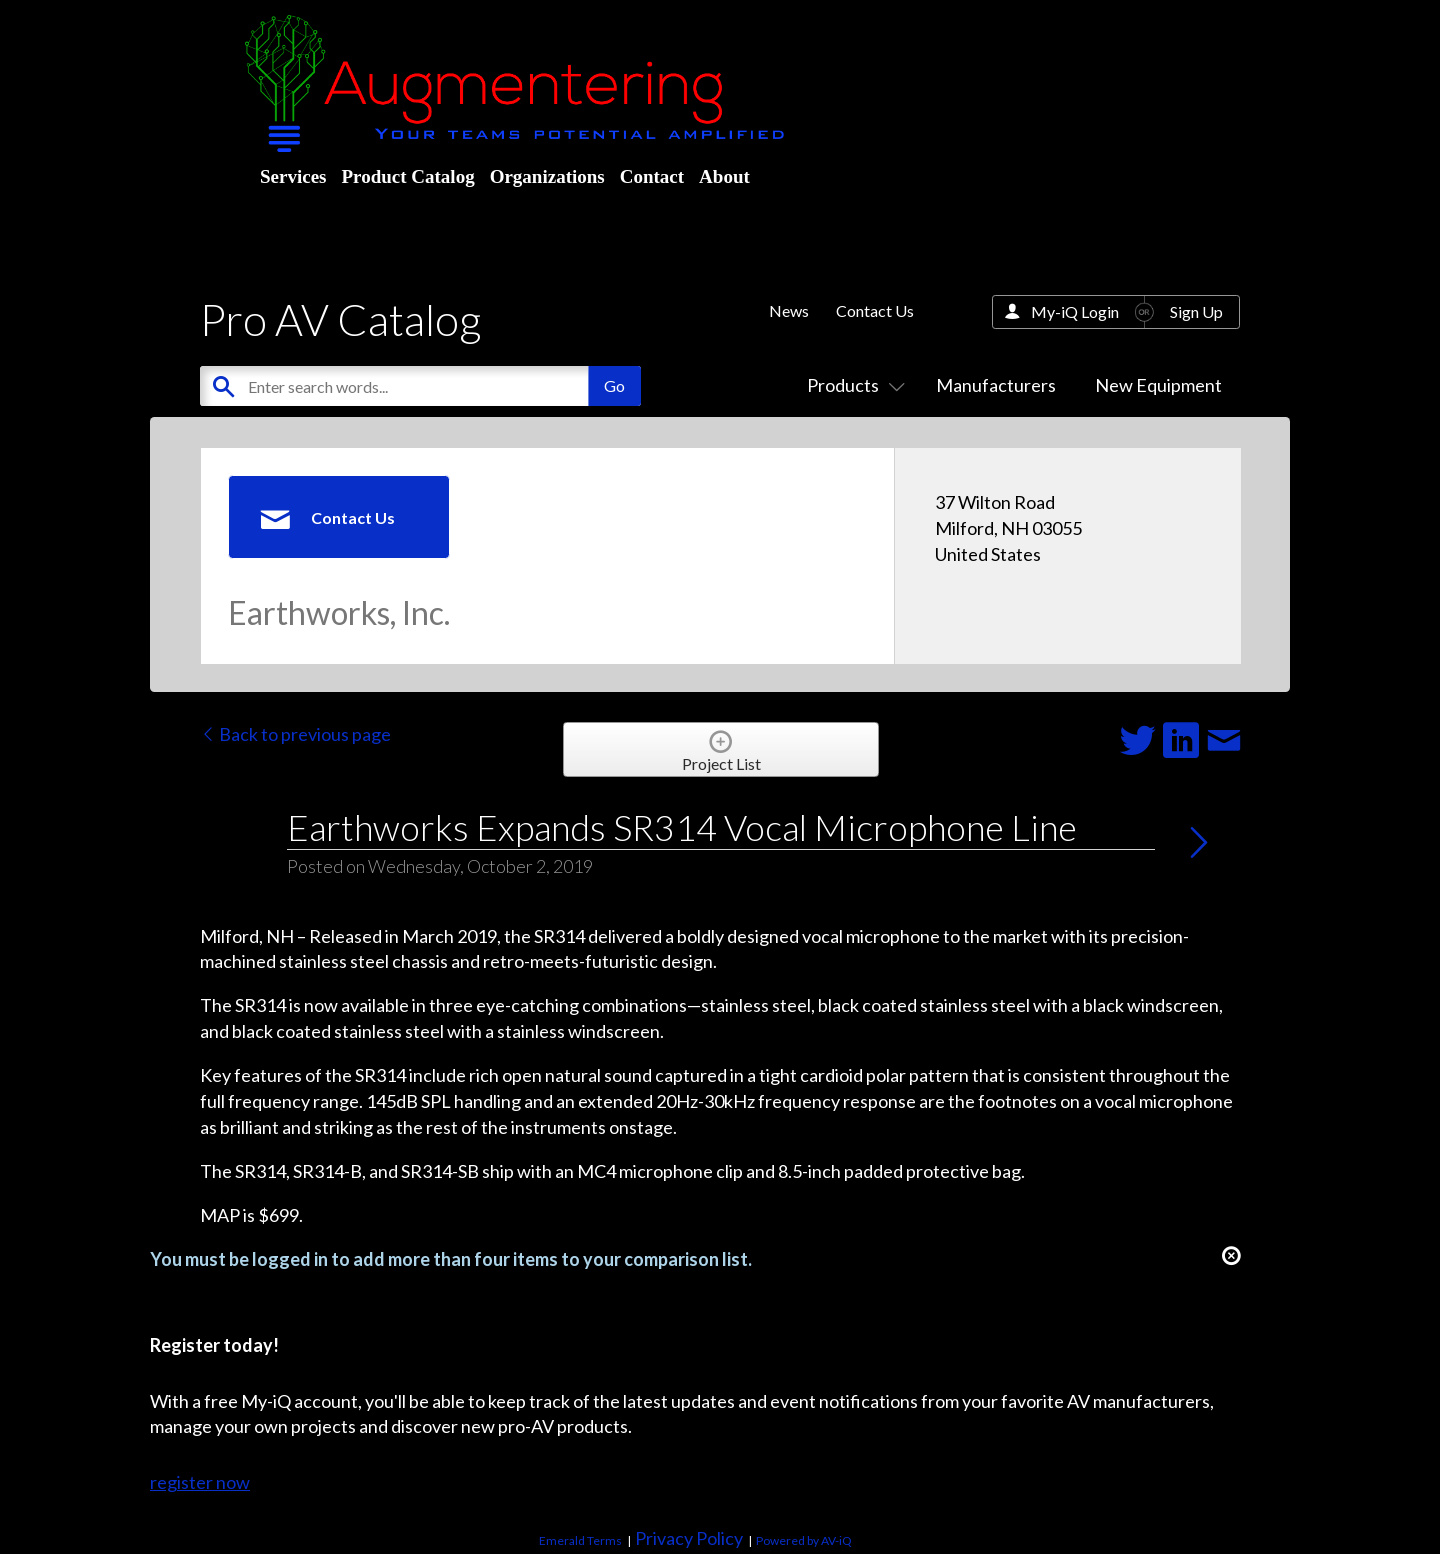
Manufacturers (996, 385)
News (789, 310)
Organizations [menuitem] (547, 176)
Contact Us (875, 310)
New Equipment (1158, 385)
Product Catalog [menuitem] (407, 176)
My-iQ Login (1075, 311)
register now (200, 1482)
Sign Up (1196, 311)
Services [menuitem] (293, 176)
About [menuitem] (724, 176)
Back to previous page (295, 734)
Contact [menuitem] (652, 176)
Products (852, 385)
